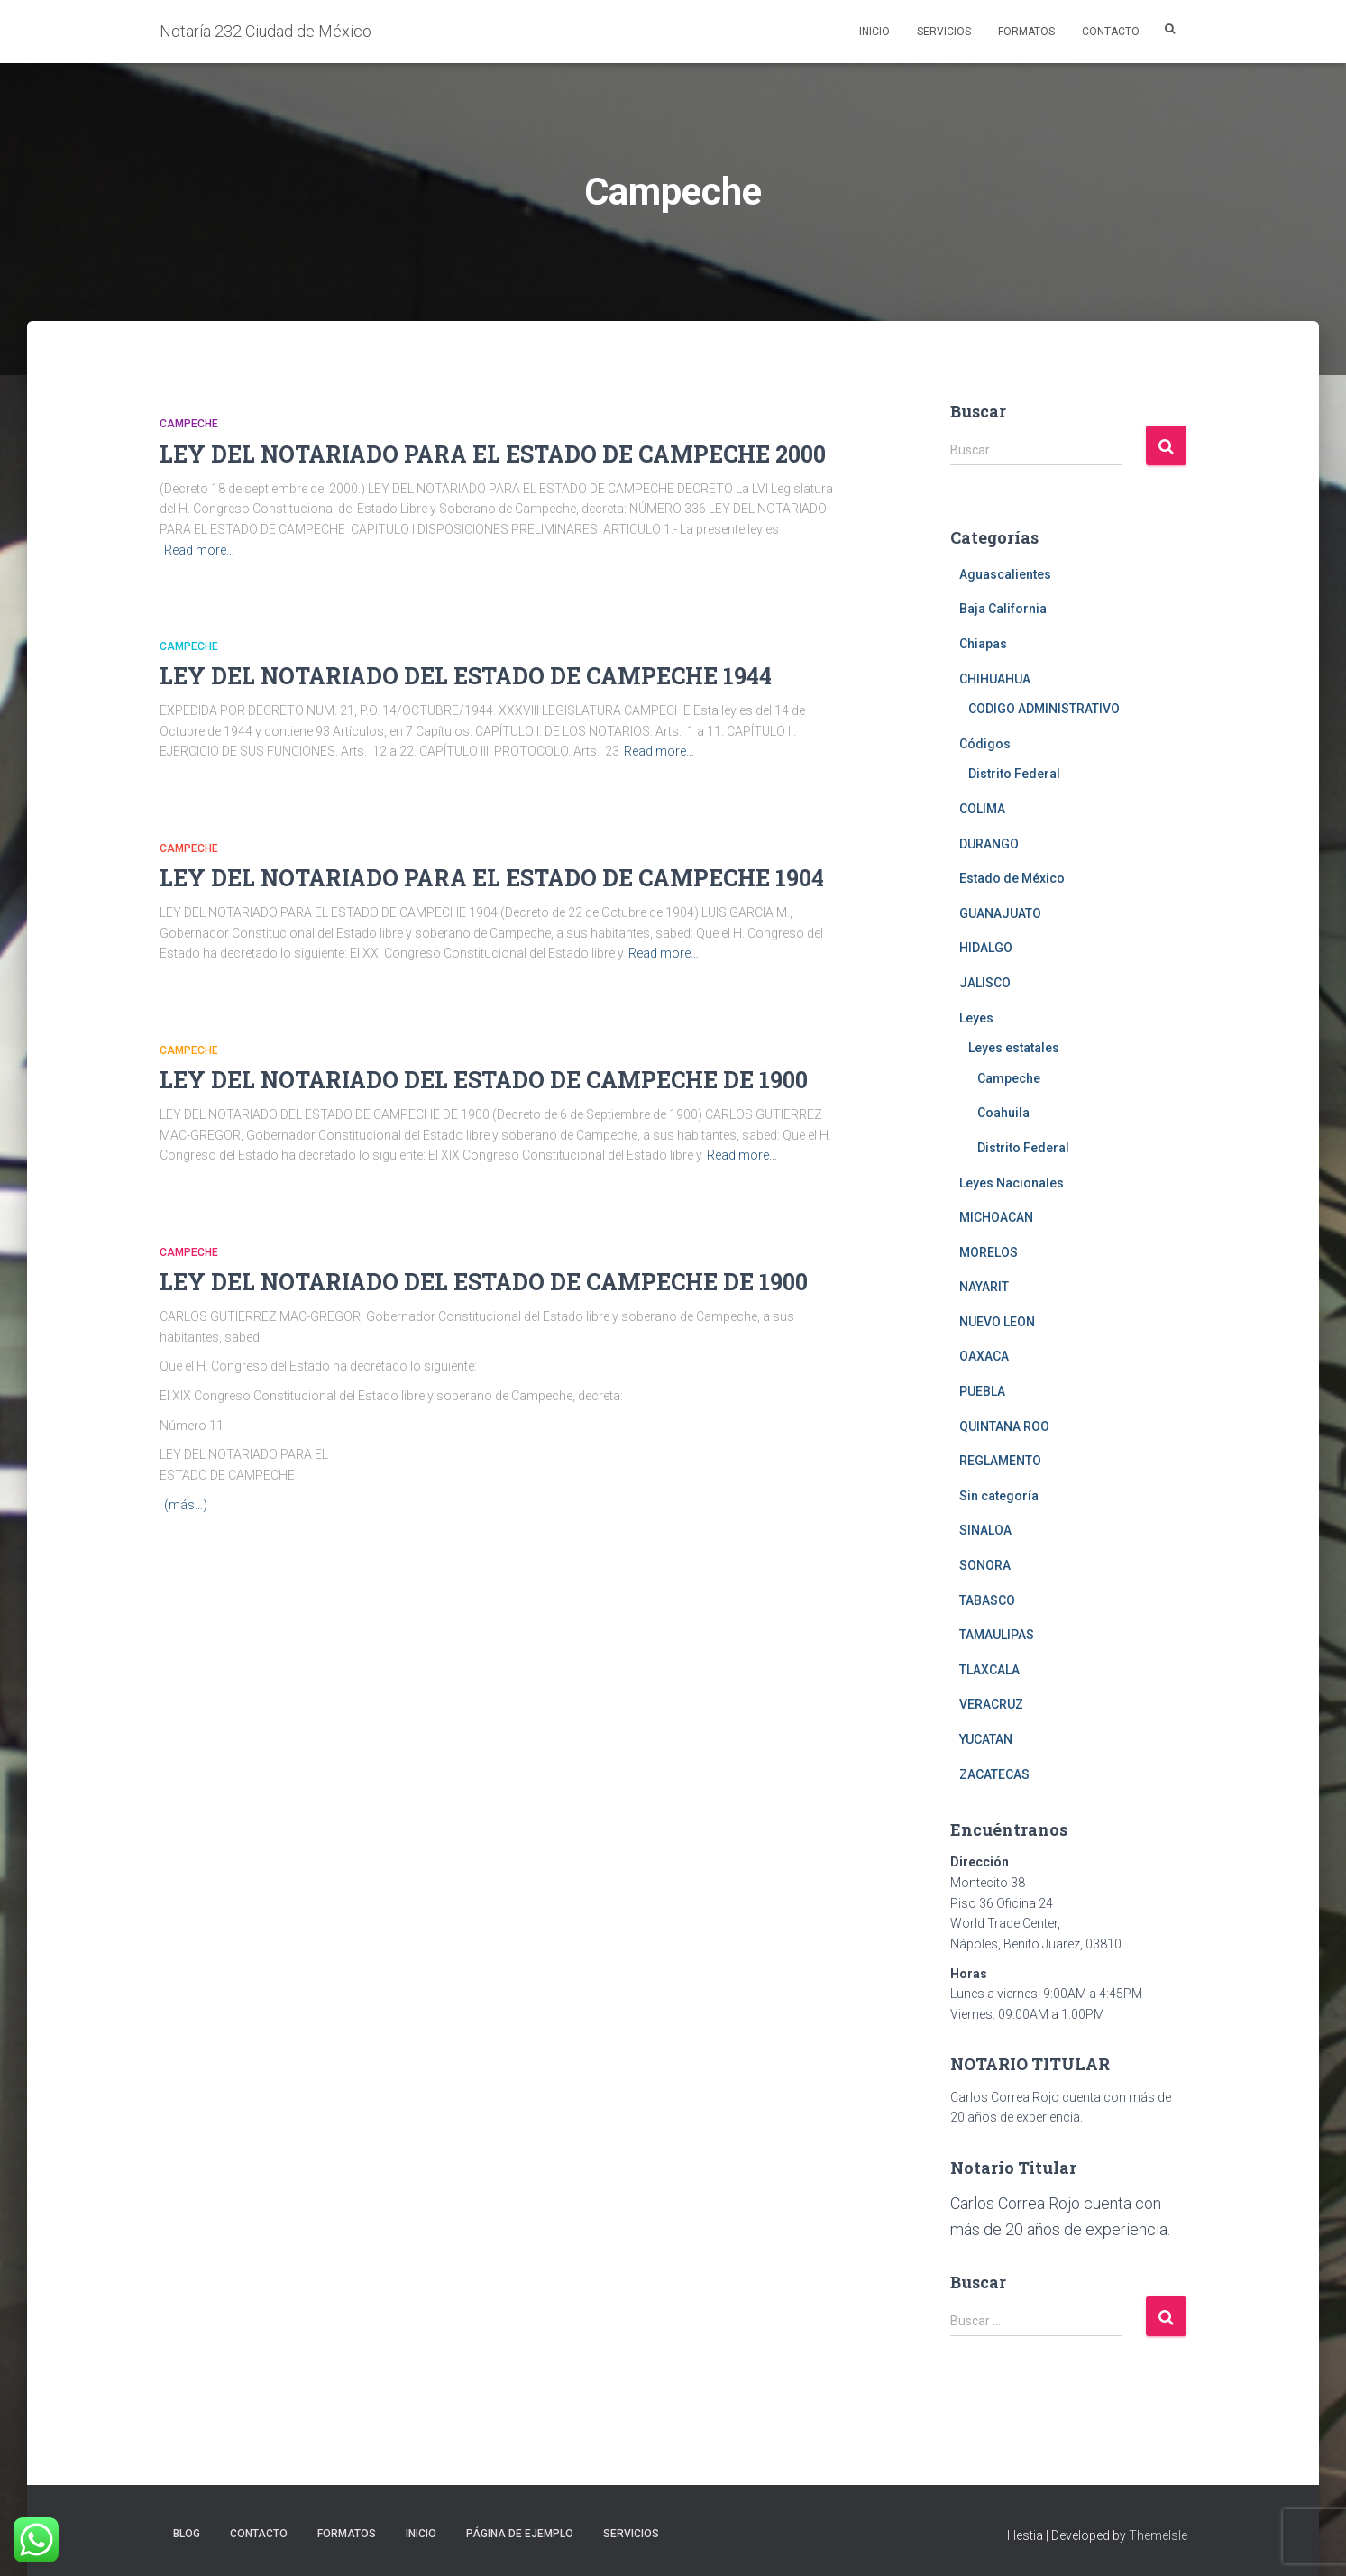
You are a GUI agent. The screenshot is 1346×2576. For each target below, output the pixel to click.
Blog (186, 2533)
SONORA (985, 1565)
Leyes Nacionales (1011, 1183)
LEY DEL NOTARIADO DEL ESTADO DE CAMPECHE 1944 (466, 676)
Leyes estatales (1013, 1047)
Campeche (189, 423)
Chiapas (983, 644)
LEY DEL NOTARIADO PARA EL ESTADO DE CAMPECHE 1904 (492, 878)
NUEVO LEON (997, 1322)
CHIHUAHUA (994, 679)
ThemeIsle (1158, 2535)
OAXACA (984, 1356)
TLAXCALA (989, 1670)
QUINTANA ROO (1004, 1426)
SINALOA (985, 1530)
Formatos (1026, 31)
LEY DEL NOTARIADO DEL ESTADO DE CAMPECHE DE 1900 (484, 1080)
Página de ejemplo (519, 2533)
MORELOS (988, 1252)
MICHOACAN (996, 1217)
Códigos (985, 744)
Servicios (944, 31)
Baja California (1003, 608)
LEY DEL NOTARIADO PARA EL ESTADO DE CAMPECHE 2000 (493, 454)
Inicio (874, 31)
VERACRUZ (991, 1704)
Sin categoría (999, 1496)
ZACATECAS (994, 1774)
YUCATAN (985, 1739)
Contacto (1111, 31)
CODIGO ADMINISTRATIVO (1044, 708)
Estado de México (1012, 878)
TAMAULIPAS (996, 1634)
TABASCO (987, 1600)
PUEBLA (982, 1391)
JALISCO (985, 983)
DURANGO (989, 844)
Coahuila (1003, 1112)
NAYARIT (984, 1286)
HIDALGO (985, 947)
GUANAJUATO (1000, 913)
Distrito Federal (1014, 773)
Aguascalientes (1005, 574)
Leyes (976, 1018)
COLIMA (982, 809)
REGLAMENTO (1000, 1460)
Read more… (199, 550)
